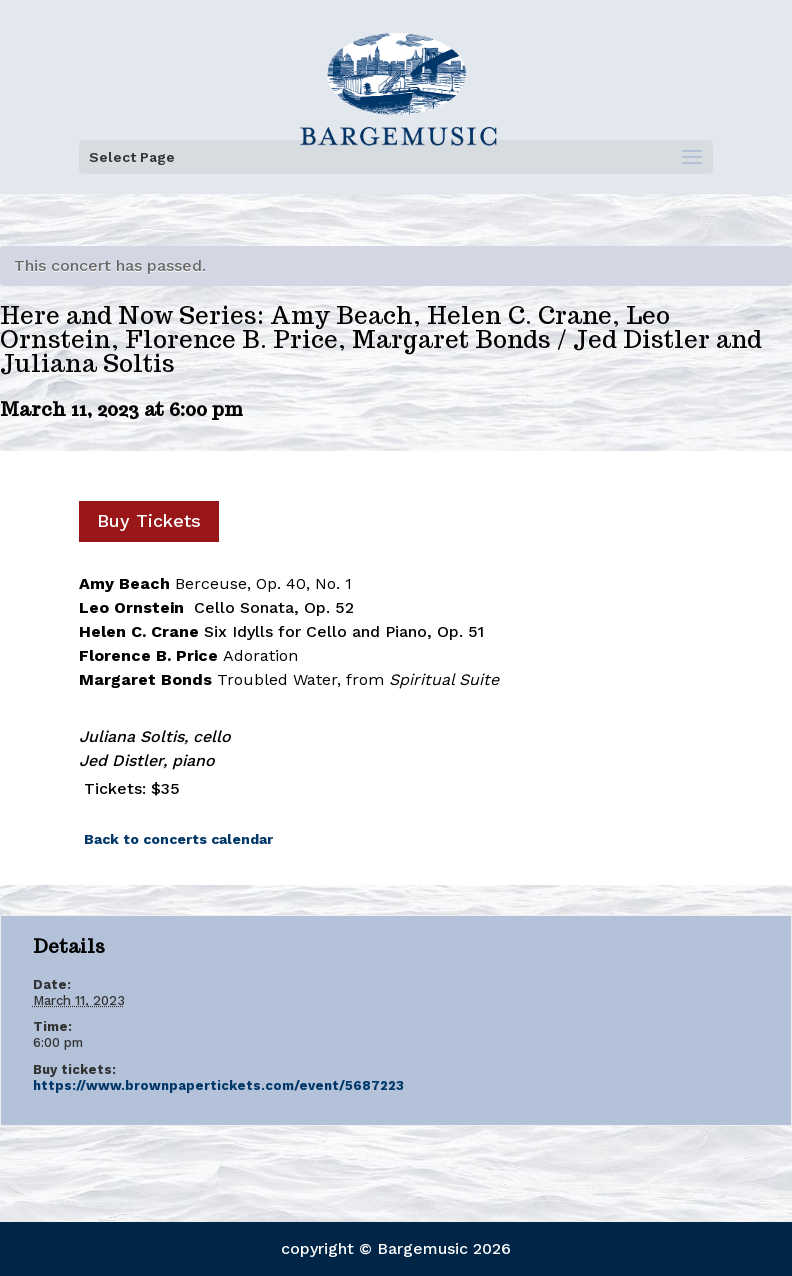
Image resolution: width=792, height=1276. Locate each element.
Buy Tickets (149, 520)
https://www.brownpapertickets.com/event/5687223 (218, 1085)
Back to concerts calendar (178, 839)
